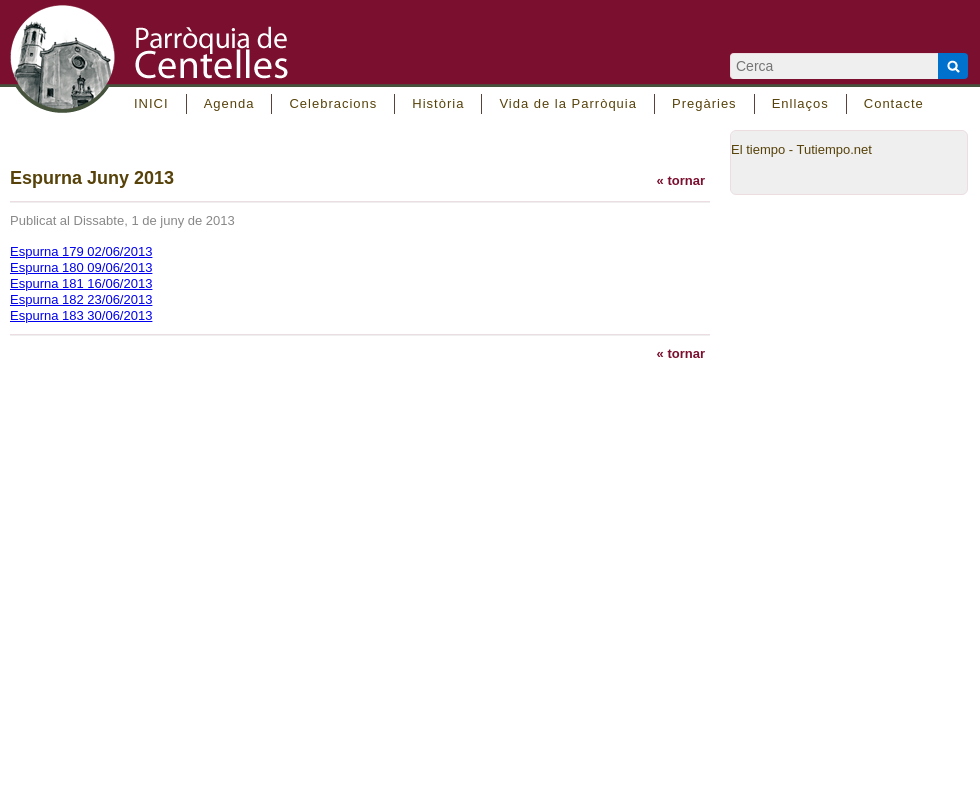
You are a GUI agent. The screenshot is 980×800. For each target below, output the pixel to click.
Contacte (894, 103)
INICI (151, 103)
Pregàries (704, 103)
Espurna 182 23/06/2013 (81, 299)
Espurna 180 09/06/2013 (81, 267)
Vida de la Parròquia (568, 103)
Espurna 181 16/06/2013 (81, 283)
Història (438, 103)
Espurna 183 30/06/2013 (81, 315)
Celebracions (333, 103)
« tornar (681, 180)
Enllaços (800, 103)
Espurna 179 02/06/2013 (81, 251)
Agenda (229, 103)
